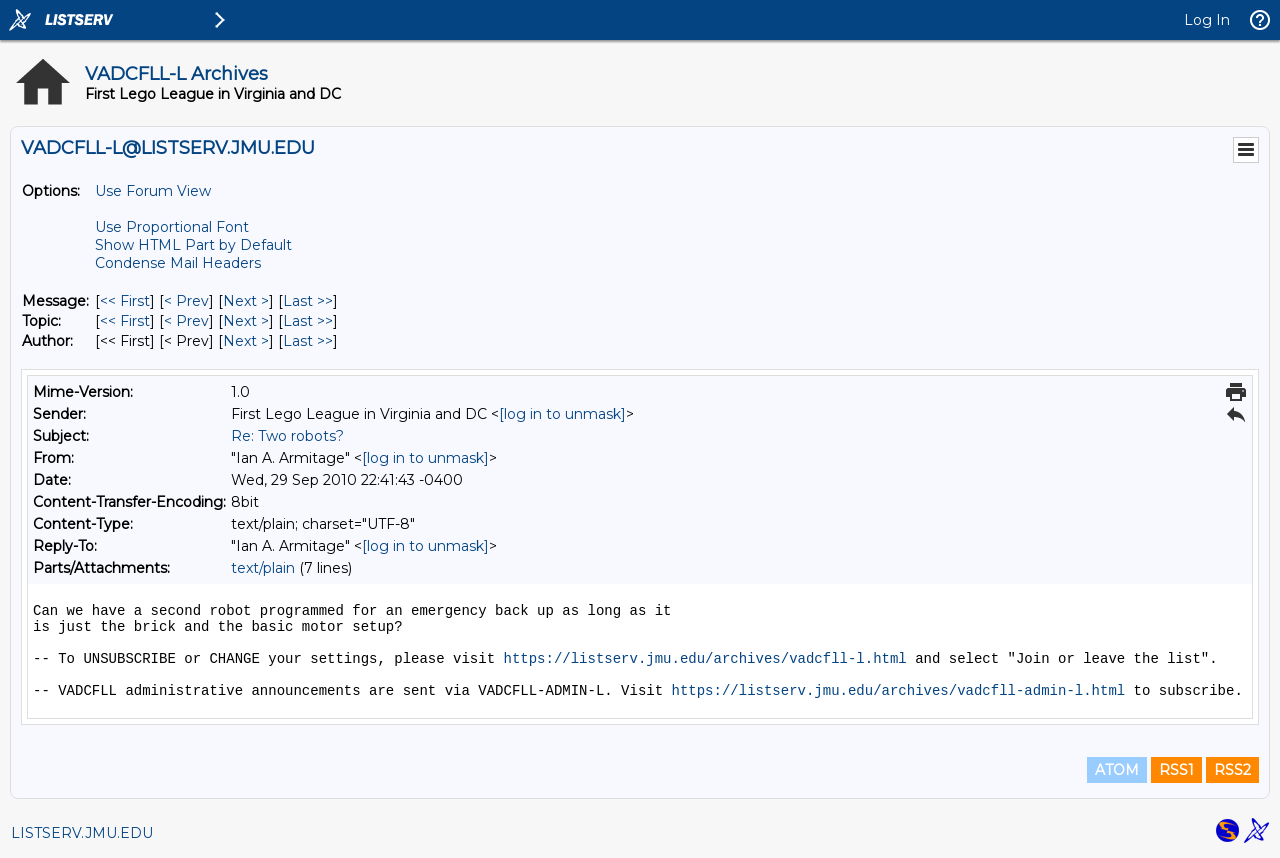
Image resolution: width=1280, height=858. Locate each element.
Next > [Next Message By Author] (246, 341)
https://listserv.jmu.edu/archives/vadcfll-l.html (704, 659)
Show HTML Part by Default (193, 245)
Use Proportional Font (172, 227)
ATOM (1117, 770)
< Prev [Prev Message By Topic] (186, 321)
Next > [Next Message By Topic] (246, 321)
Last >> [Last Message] (308, 301)
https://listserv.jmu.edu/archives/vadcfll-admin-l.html (899, 691)
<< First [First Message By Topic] (125, 321)
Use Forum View (153, 191)
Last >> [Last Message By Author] (308, 341)
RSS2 (1232, 770)
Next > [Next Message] (246, 301)
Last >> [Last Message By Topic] (308, 321)
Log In (1207, 20)
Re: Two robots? (287, 436)
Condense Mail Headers (178, 263)
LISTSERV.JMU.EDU (82, 833)
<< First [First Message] (125, 301)
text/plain (263, 568)
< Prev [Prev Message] (186, 301)
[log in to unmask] (562, 414)
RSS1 (1176, 770)
